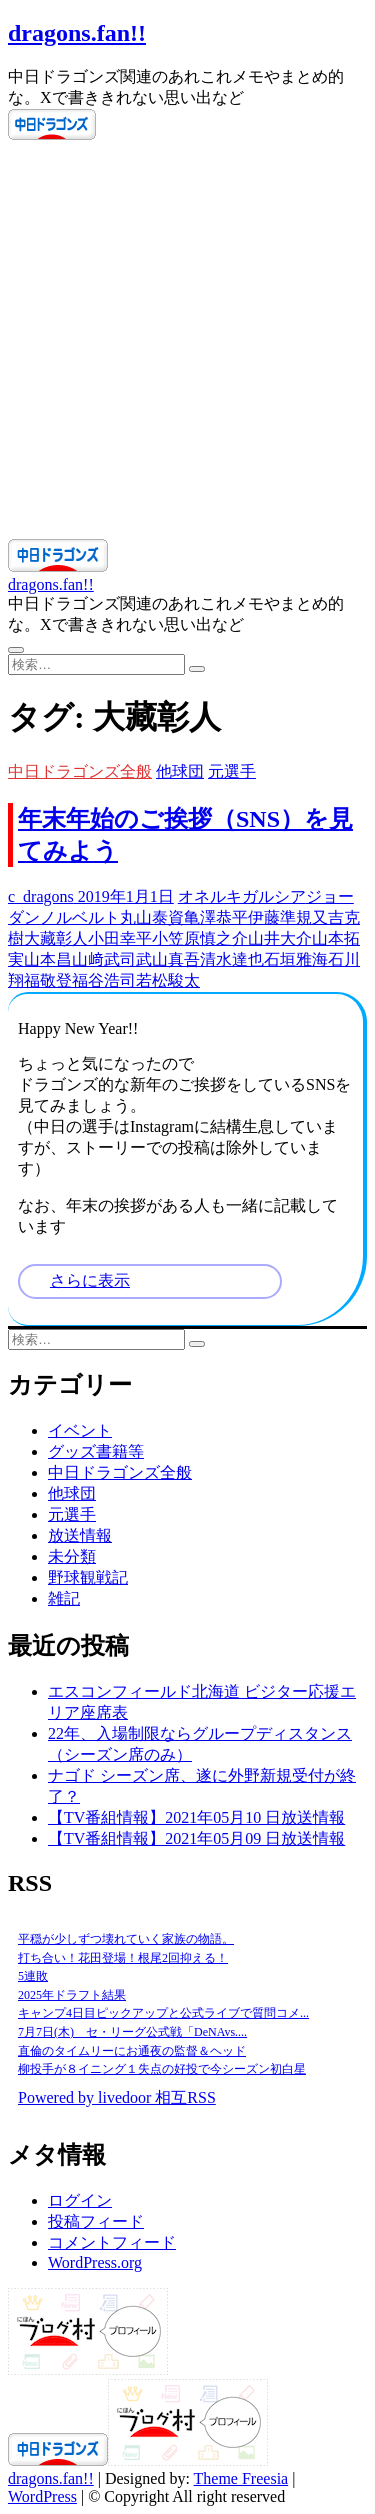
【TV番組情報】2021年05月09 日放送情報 (196, 1838)
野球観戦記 (88, 1577)
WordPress (42, 2496)
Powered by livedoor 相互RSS (117, 2097)
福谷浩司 (104, 980)
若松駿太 (168, 980)
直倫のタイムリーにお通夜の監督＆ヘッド (132, 2051)
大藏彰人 (56, 938)
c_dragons (41, 896)
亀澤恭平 (216, 917)
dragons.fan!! (77, 33)
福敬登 (48, 980)
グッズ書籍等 (96, 1451)
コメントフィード (112, 2242)
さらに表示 (90, 1280)
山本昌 (48, 959)
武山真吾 (168, 959)
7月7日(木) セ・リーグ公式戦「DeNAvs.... (132, 2032)
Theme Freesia (241, 2478)
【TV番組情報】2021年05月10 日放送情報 (196, 1817)
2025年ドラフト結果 (72, 1995)
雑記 (64, 1598)
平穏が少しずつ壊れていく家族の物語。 (126, 1939)
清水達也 (232, 959)
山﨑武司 (104, 959)
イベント (80, 1430)
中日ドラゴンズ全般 (80, 771)
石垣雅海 (296, 959)
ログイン (80, 2200)
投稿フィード (96, 2221)
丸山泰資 (152, 917)
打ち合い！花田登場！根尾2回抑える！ (123, 1958)
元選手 (232, 771)
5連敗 (33, 1976)
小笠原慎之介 (200, 938)
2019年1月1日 (124, 896)
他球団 (180, 771)
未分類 (72, 1556)
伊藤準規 (280, 917)
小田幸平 (120, 938)
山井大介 (280, 938)
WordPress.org (95, 2262)
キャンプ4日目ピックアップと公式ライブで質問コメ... (163, 2013)
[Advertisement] (187, 341)
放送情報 (80, 1535)
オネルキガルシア (242, 896)
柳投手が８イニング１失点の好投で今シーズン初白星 (162, 2069)
